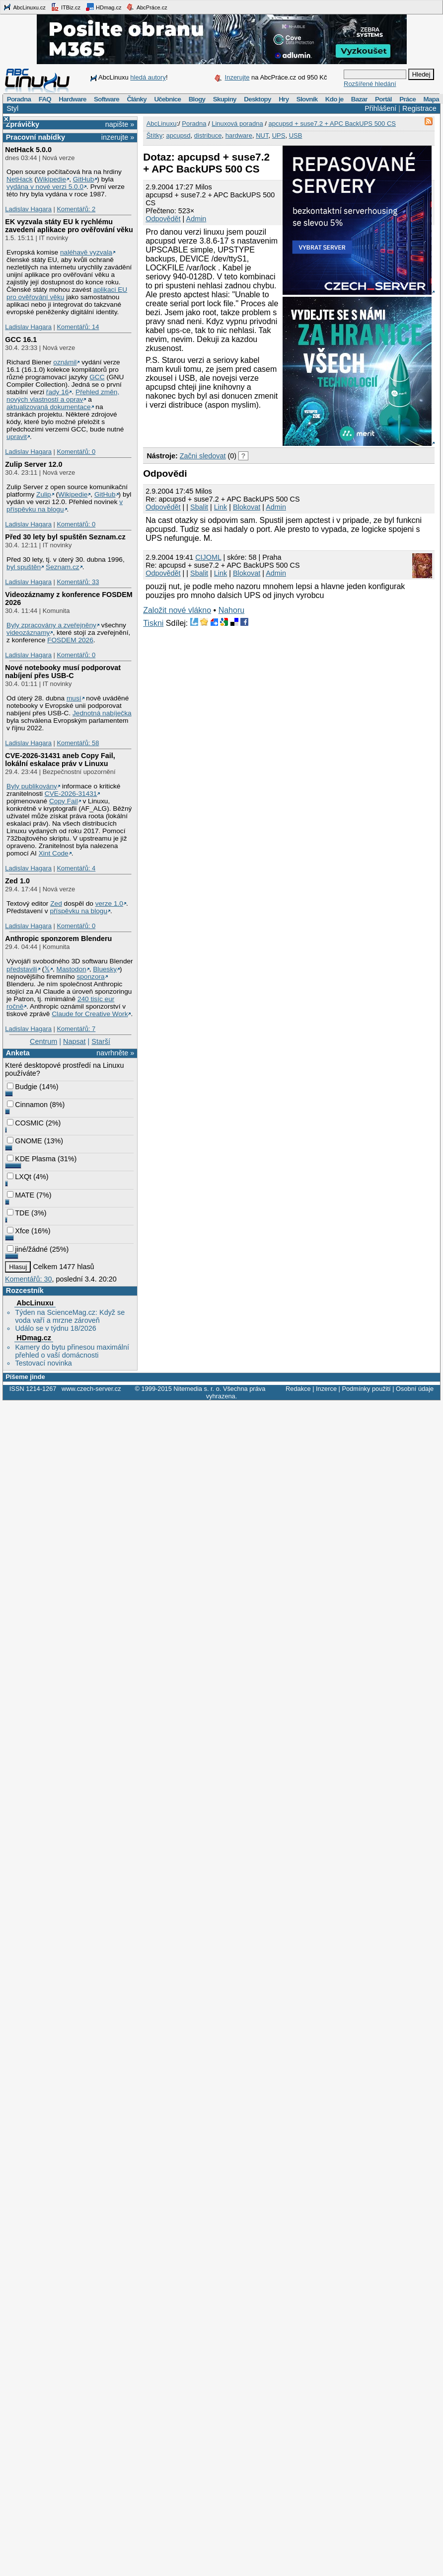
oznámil (64, 362)
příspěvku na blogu (78, 911)
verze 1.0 (109, 903)
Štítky (155, 135)
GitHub (83, 179)
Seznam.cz (62, 567)
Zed (56, 903)
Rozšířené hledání (370, 83)
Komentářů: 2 (76, 209)
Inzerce (326, 1388)
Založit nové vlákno (177, 610)
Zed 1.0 (17, 881)
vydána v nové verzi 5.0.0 (44, 186)
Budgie (22, 1087)
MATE (20, 1195)
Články (137, 99)
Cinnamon (27, 1105)
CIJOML (208, 557)
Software (106, 99)
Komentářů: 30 (28, 1279)
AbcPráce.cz (146, 6)
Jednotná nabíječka (102, 713)
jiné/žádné (27, 1249)
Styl (12, 108)
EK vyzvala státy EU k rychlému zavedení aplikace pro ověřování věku (69, 226)
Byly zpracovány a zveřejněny (51, 625)
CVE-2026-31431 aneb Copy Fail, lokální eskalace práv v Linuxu (60, 760)
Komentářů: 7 (76, 1028)
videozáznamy (28, 632)
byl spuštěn (23, 567)
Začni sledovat (203, 456)
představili (21, 969)
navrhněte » (115, 1053)
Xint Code (54, 853)
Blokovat (246, 507)
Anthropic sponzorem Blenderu (58, 939)
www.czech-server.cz (91, 1388)
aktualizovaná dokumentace (48, 407)
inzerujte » (117, 137)
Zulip (43, 494)
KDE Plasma (31, 1159)
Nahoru (231, 610)
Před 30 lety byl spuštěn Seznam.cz (65, 537)
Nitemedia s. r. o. (197, 1388)
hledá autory (148, 77)
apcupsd (178, 135)
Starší (100, 1041)
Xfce (18, 1231)
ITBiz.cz (65, 6)
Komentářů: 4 (76, 868)
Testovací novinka (43, 1363)
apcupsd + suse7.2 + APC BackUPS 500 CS (332, 123)
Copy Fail (63, 801)
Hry (284, 99)
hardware (238, 135)
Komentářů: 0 (76, 451)
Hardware (72, 99)
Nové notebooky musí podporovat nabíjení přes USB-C (63, 672)
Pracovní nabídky (35, 137)
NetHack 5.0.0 (28, 150)
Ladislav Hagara (28, 209)
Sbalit (199, 507)
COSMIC (25, 1123)
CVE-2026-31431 (71, 793)
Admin (196, 219)
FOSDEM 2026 (70, 640)
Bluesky (105, 969)
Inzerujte (237, 77)
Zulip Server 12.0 (33, 464)
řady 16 (57, 392)
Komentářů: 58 (78, 743)
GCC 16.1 (21, 339)
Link (220, 507)
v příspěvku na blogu (64, 505)
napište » (119, 124)
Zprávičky (22, 124)
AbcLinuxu (34, 1303)
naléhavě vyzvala (86, 252)
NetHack (19, 179)
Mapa (431, 99)
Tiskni (153, 623)
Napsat (74, 1041)
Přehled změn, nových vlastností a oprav (62, 395)
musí (74, 698)
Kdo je (334, 99)
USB (295, 135)
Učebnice (167, 99)
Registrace (419, 108)
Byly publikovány (31, 786)
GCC (96, 377)
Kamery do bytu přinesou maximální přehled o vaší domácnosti (72, 1351)
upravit (16, 436)
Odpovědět (163, 219)
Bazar (359, 99)
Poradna (19, 99)
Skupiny (224, 99)
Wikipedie (51, 179)
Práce (407, 99)
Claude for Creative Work (90, 1014)
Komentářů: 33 (78, 582)
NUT (262, 135)
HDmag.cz (103, 6)
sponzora (90, 976)
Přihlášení (380, 108)
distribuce (208, 135)
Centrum (43, 1041)
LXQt (19, 1177)
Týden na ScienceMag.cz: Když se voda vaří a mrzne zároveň (70, 1316)
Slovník (307, 99)
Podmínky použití (366, 1388)
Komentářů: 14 (78, 327)
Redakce (298, 1388)
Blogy (197, 99)
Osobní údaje (415, 1388)
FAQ (45, 99)
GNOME (24, 1141)
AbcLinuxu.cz (24, 6)
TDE (18, 1213)
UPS (279, 135)
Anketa (18, 1053)
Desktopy (257, 99)
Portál (383, 99)
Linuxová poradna (237, 123)
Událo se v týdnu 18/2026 (55, 1328)
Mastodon (71, 969)
